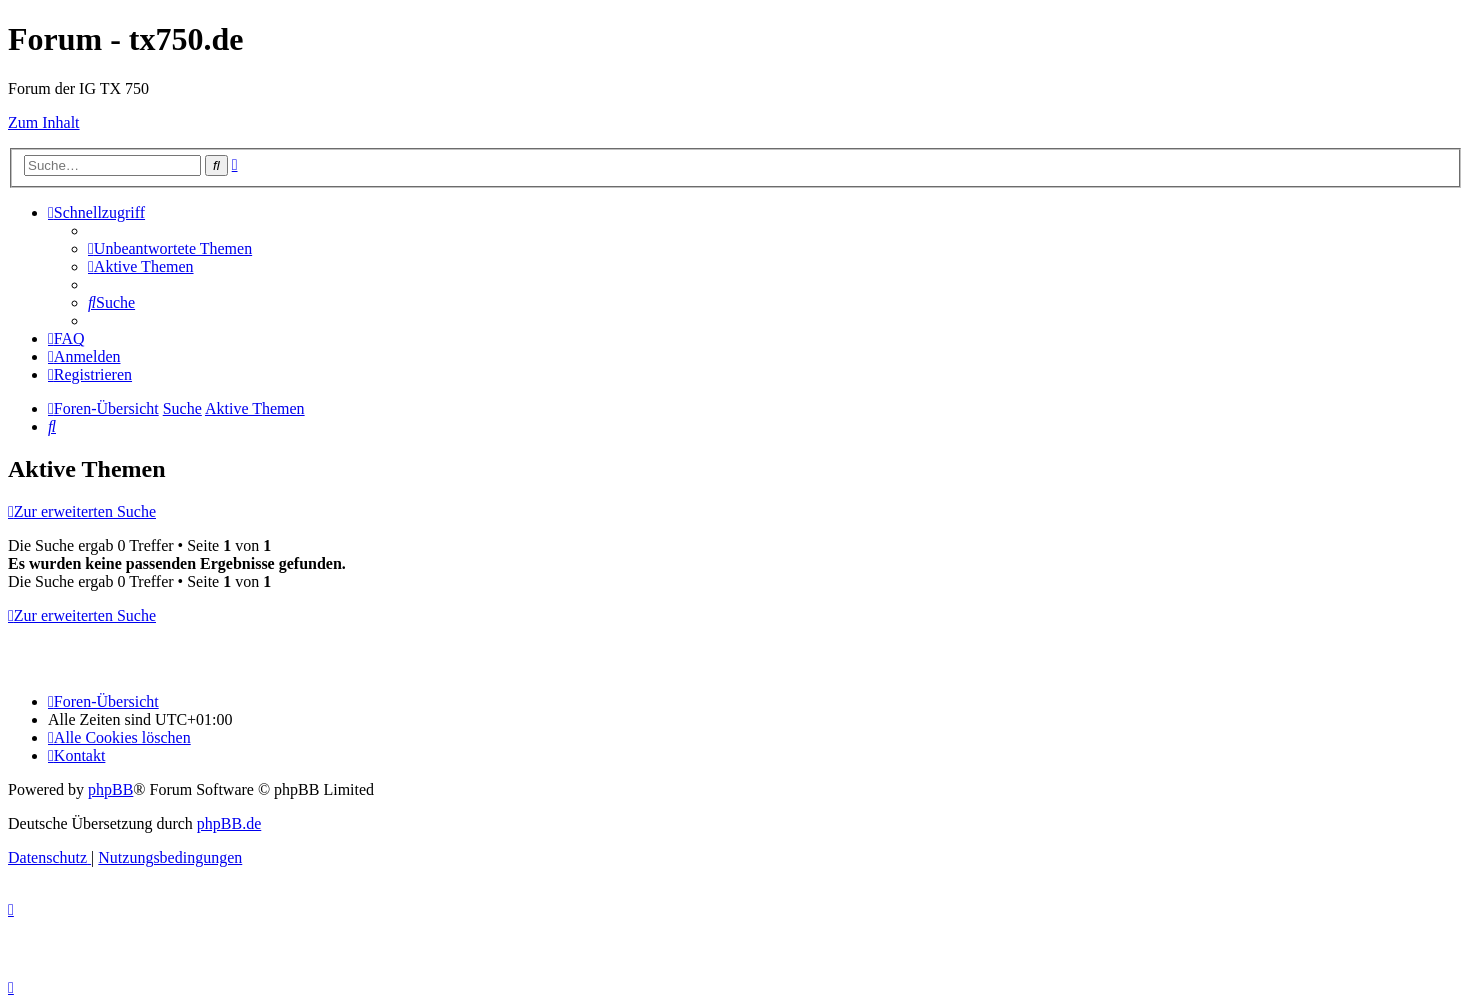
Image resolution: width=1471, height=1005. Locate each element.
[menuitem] (170, 248)
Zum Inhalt (44, 122)
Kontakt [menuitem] (76, 755)
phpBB (110, 789)
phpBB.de (229, 823)
